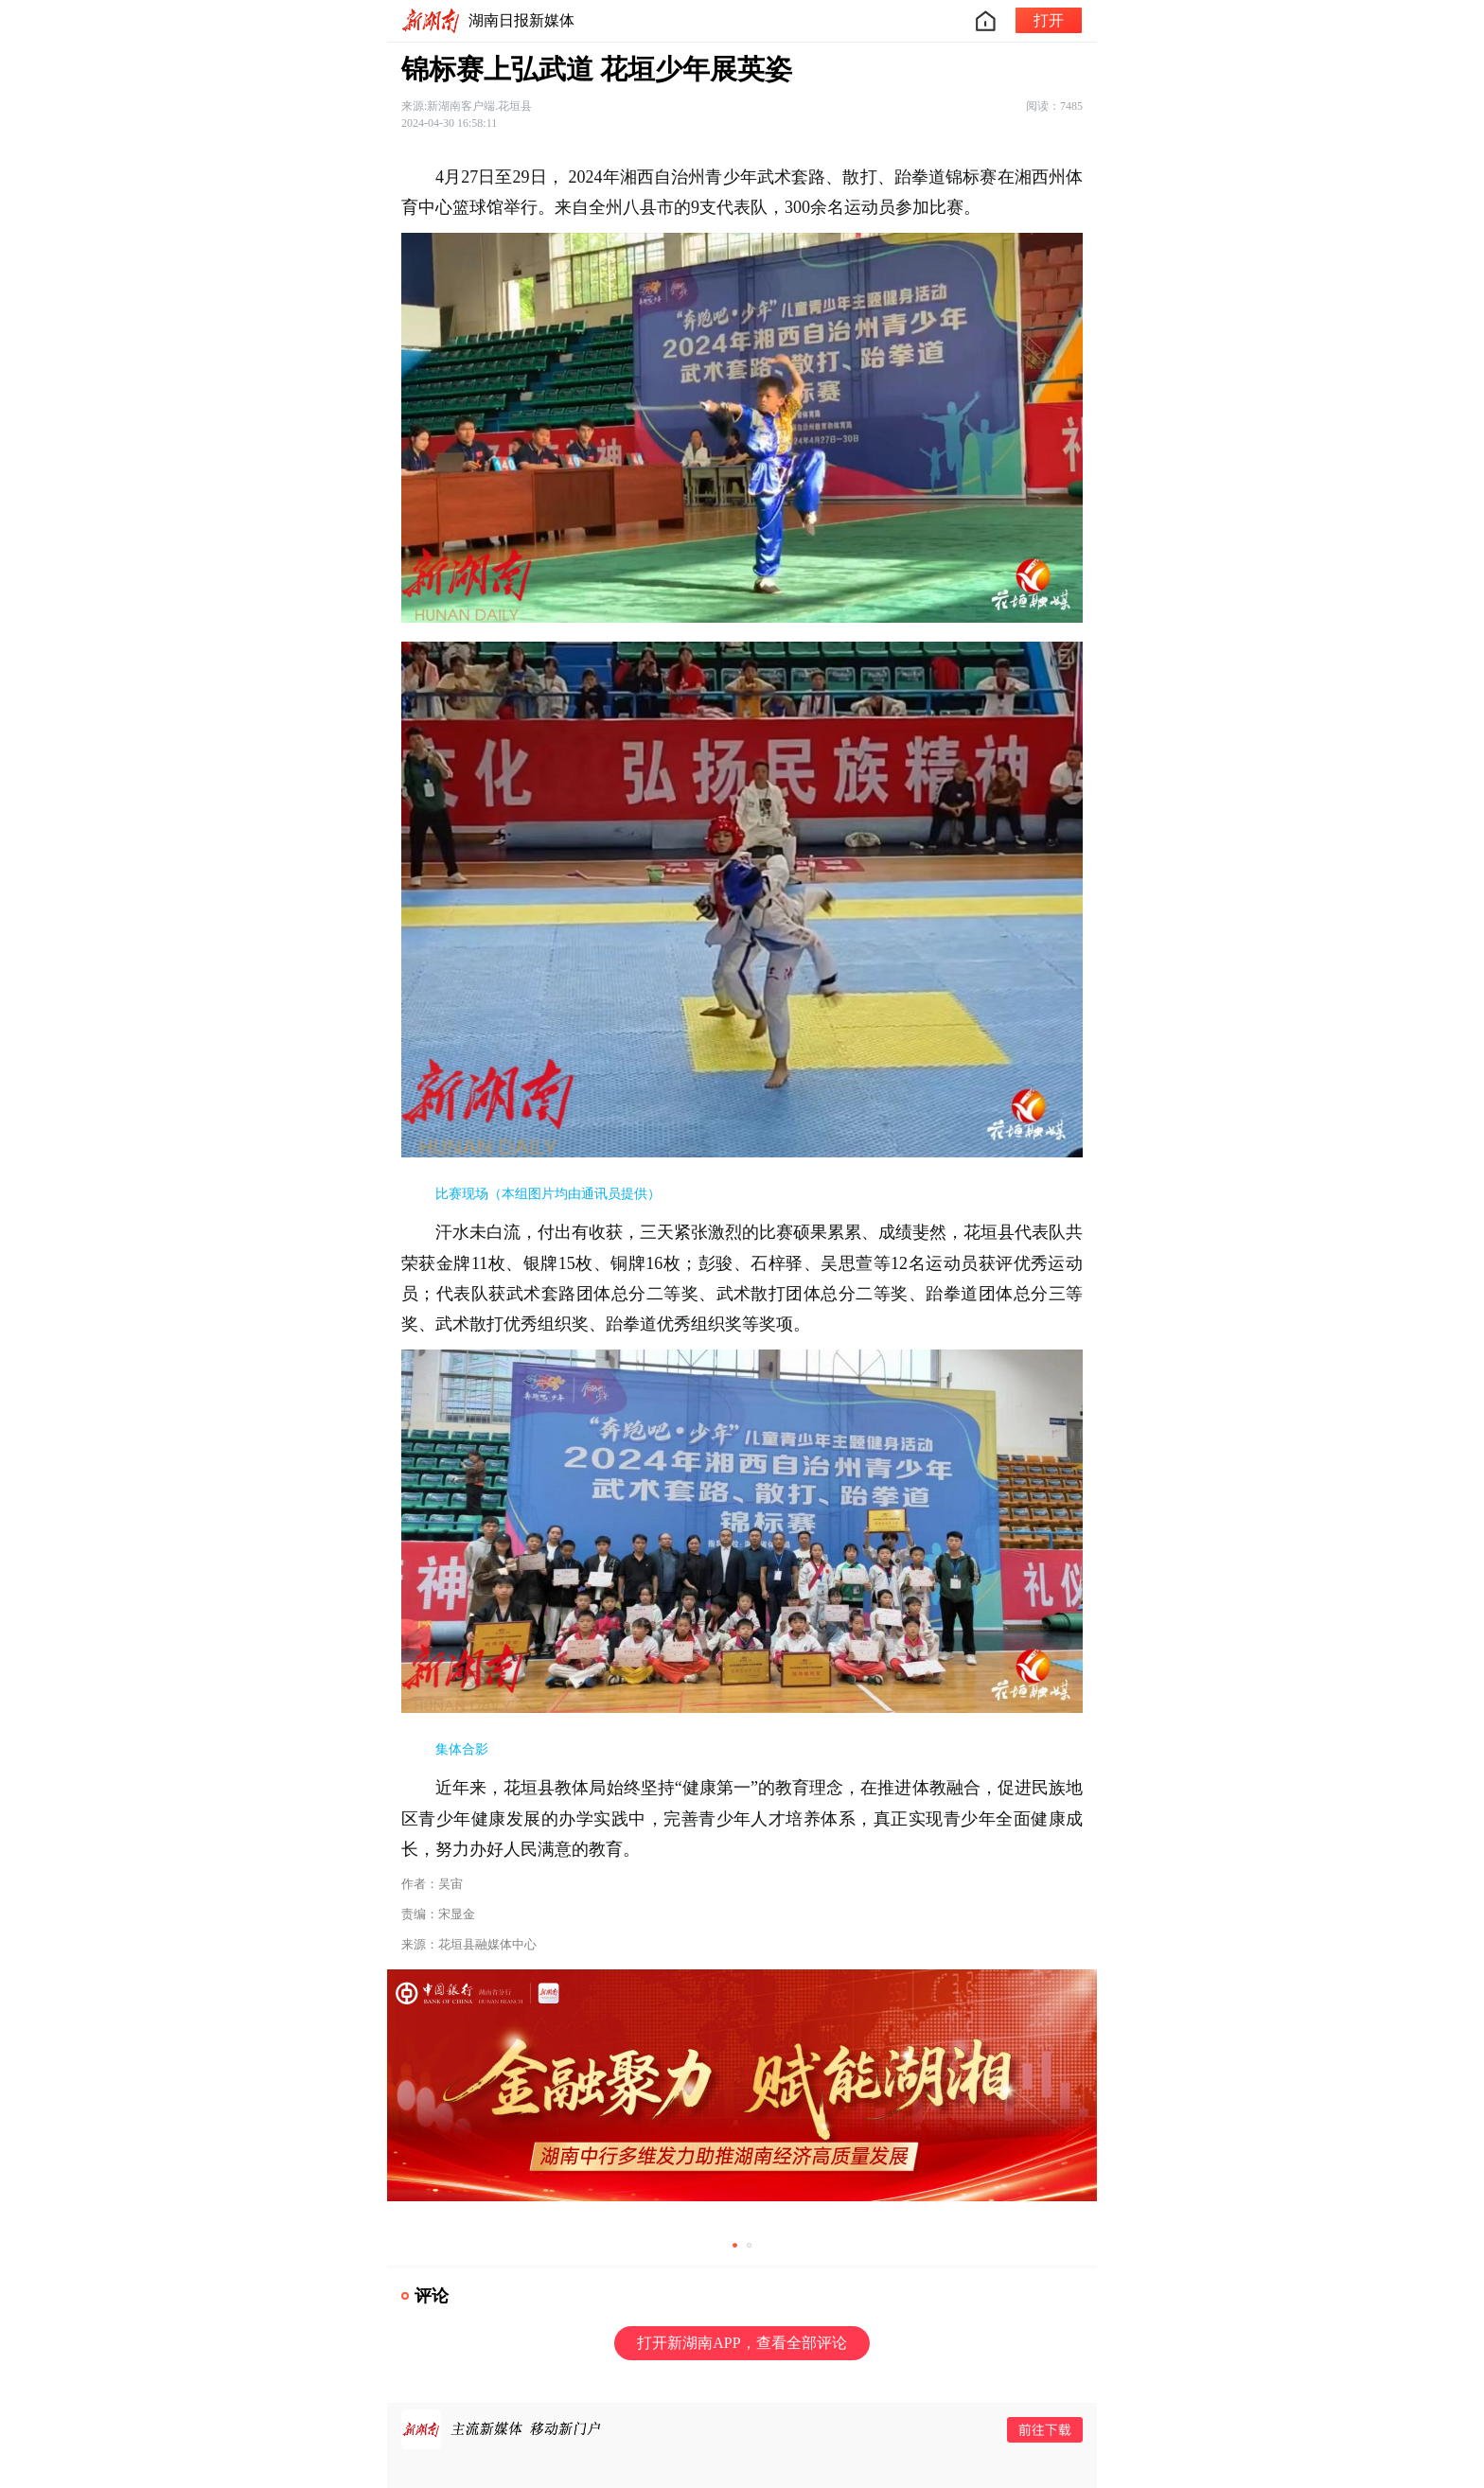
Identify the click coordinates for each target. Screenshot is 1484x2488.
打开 (1049, 20)
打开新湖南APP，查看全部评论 (741, 2343)
